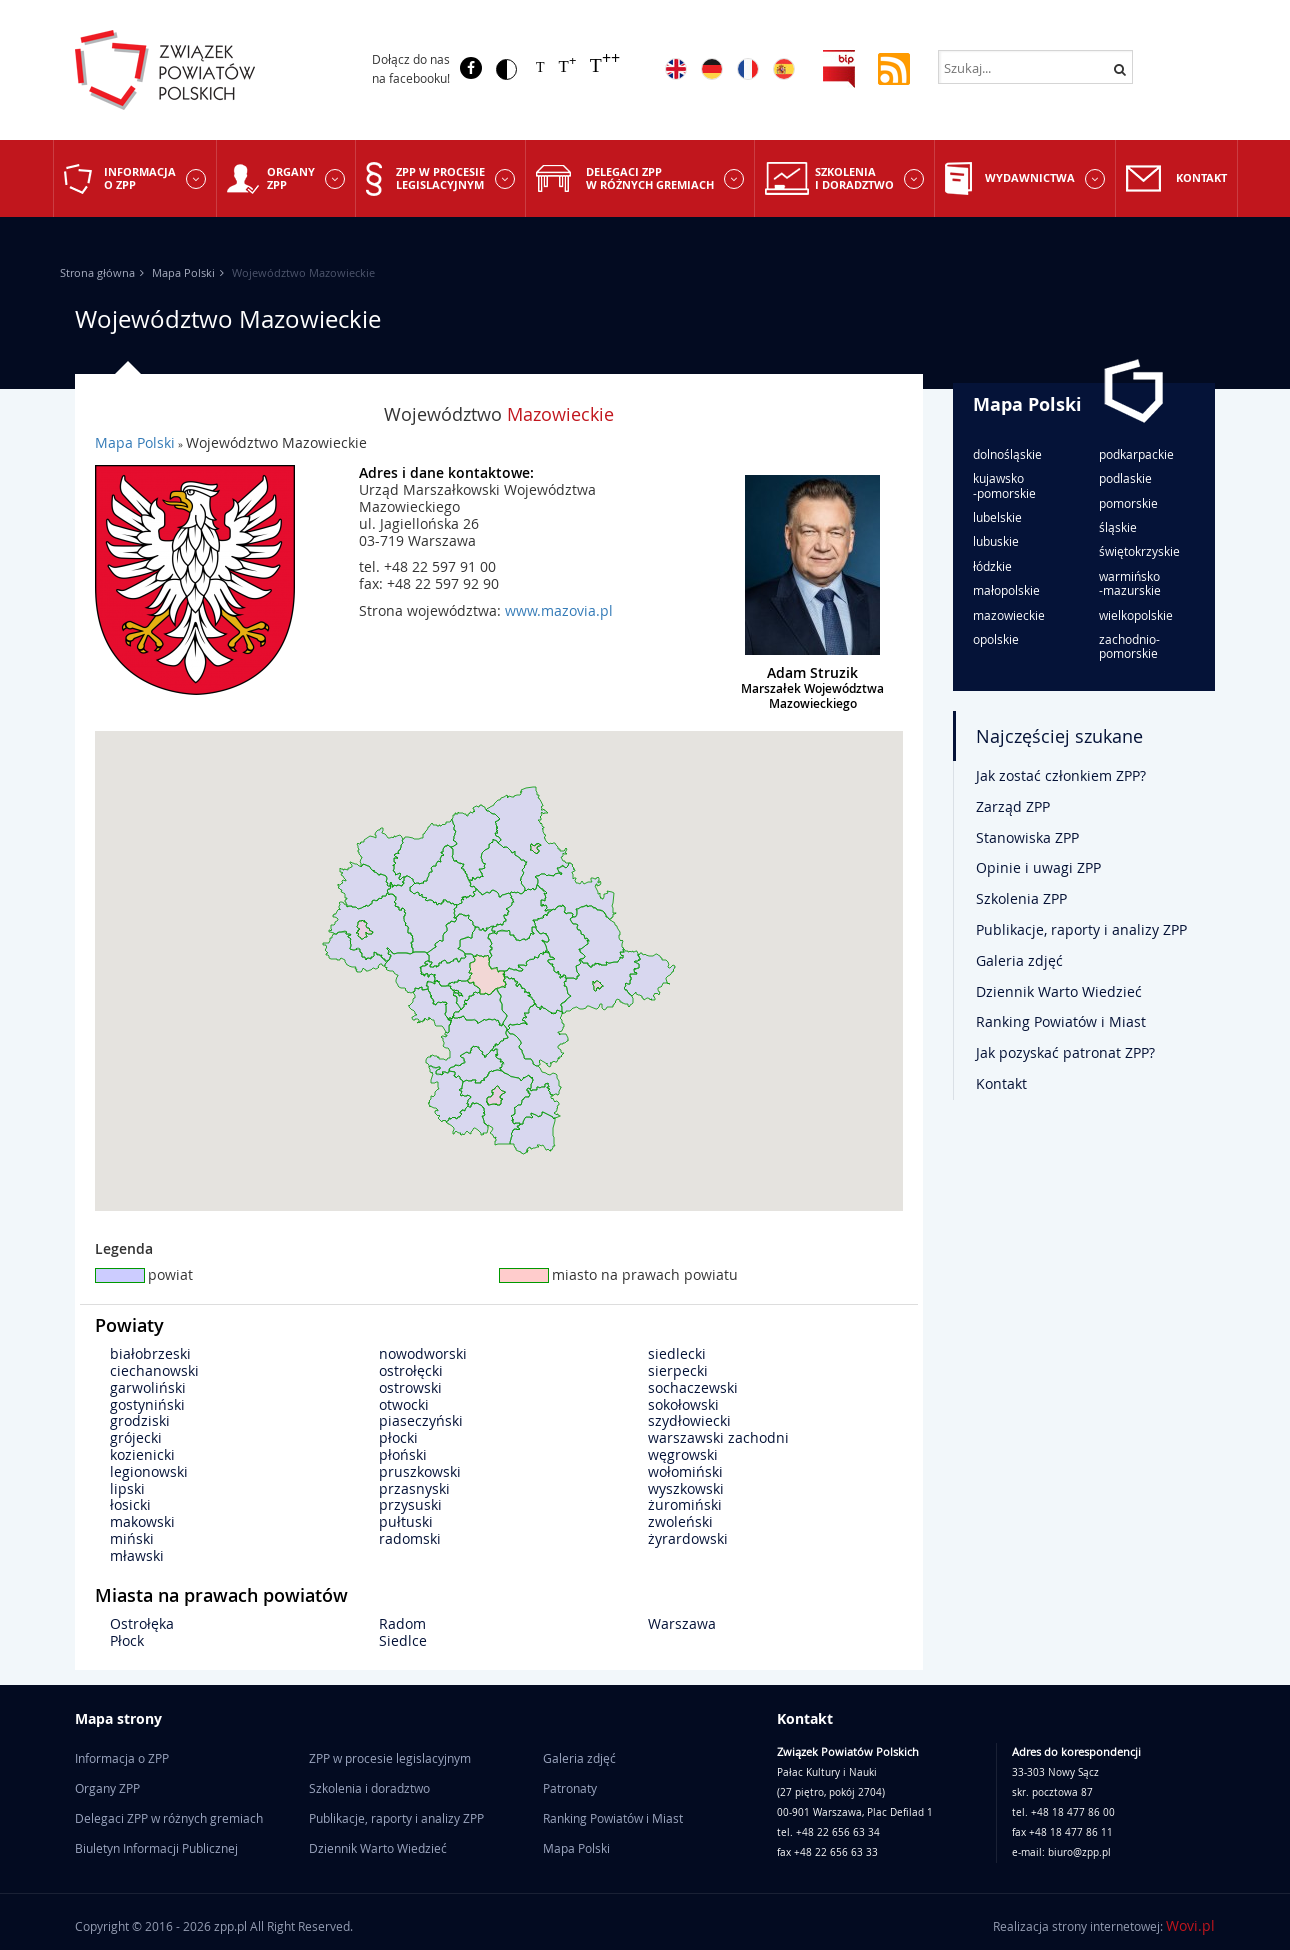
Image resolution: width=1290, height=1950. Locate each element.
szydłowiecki (689, 1420)
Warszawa (682, 1623)
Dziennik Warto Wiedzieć (1059, 991)
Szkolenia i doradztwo (854, 177)
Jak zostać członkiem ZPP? (1061, 775)
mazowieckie (1009, 615)
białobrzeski (150, 1353)
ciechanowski (154, 1370)
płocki (398, 1437)
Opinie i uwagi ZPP (1038, 867)
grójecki (136, 1437)
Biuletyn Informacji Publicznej (156, 1848)
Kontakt (1201, 177)
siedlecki (677, 1353)
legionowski (149, 1471)
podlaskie (1125, 478)
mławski (137, 1555)
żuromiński (685, 1504)
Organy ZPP (291, 177)
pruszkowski (420, 1471)
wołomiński (685, 1471)
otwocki (404, 1404)
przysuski (410, 1504)
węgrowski (683, 1454)
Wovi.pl (1190, 1925)
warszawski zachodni (718, 1437)
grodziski (140, 1420)
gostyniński (147, 1404)
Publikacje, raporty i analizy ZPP (1081, 929)
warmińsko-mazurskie (1130, 583)
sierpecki (678, 1370)
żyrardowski (688, 1538)
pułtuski (406, 1521)
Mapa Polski (183, 272)
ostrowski (410, 1387)
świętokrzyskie (1139, 551)
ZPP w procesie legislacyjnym (440, 177)
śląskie (1118, 527)
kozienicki (142, 1454)
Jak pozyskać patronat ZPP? (1065, 1052)
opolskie (996, 639)
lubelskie (997, 517)
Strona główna (97, 272)
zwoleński (680, 1521)
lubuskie (996, 541)
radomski (410, 1538)
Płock (127, 1640)
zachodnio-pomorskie (1129, 646)
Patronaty (570, 1788)
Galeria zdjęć (1019, 960)
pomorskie (1128, 503)
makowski (142, 1521)
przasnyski (414, 1488)
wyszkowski (686, 1488)
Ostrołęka (142, 1623)
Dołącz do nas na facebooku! (411, 68)
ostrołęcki (411, 1370)
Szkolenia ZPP (1021, 898)
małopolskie (1006, 590)
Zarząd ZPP (1013, 806)
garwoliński (148, 1387)
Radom (402, 1623)
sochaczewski (693, 1387)
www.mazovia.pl (559, 610)
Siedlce (403, 1640)
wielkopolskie (1136, 615)
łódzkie (992, 566)
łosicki (130, 1504)
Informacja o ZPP (140, 177)
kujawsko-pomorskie (1004, 485)
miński (132, 1538)
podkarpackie (1136, 454)
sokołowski (683, 1404)
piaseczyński (421, 1420)
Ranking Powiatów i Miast (1061, 1021)
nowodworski (423, 1353)
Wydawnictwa (1030, 177)
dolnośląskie (1007, 454)
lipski (127, 1488)
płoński (403, 1454)
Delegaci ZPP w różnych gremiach (650, 177)
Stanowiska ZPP (1027, 837)
